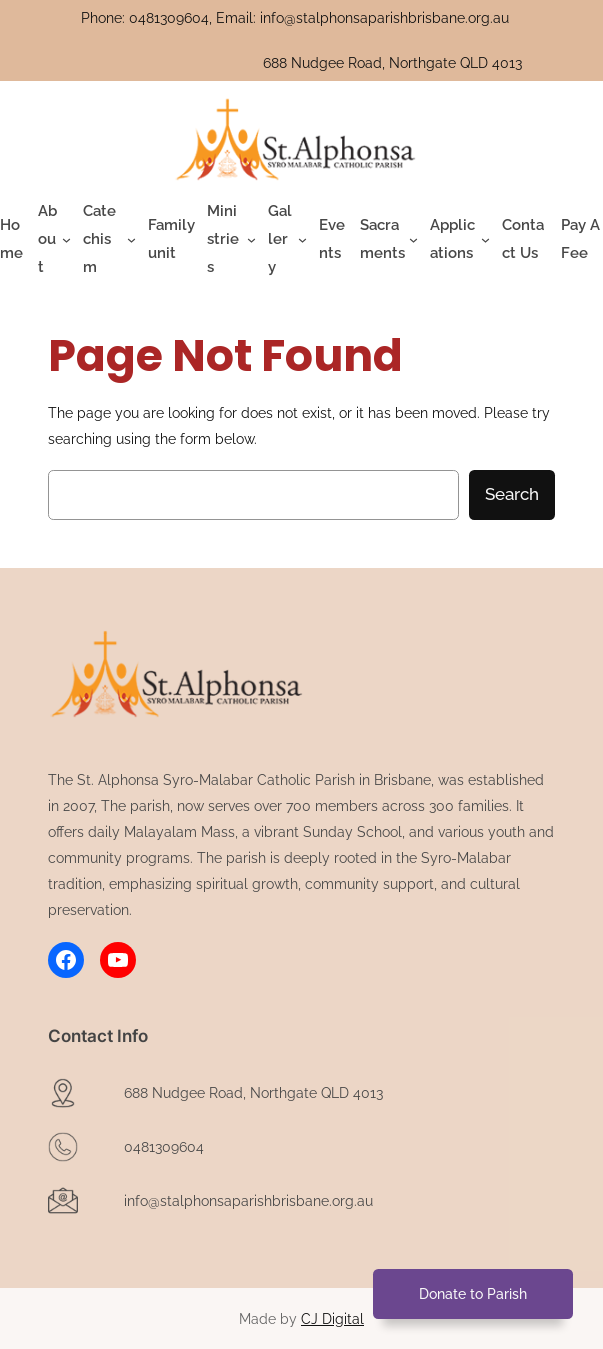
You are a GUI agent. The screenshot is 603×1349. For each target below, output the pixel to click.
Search (512, 494)
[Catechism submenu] (109, 240)
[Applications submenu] (460, 240)
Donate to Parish (473, 1293)
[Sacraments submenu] (389, 240)
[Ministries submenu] (231, 240)
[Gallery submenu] (287, 240)
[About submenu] (54, 240)
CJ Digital (332, 1319)
